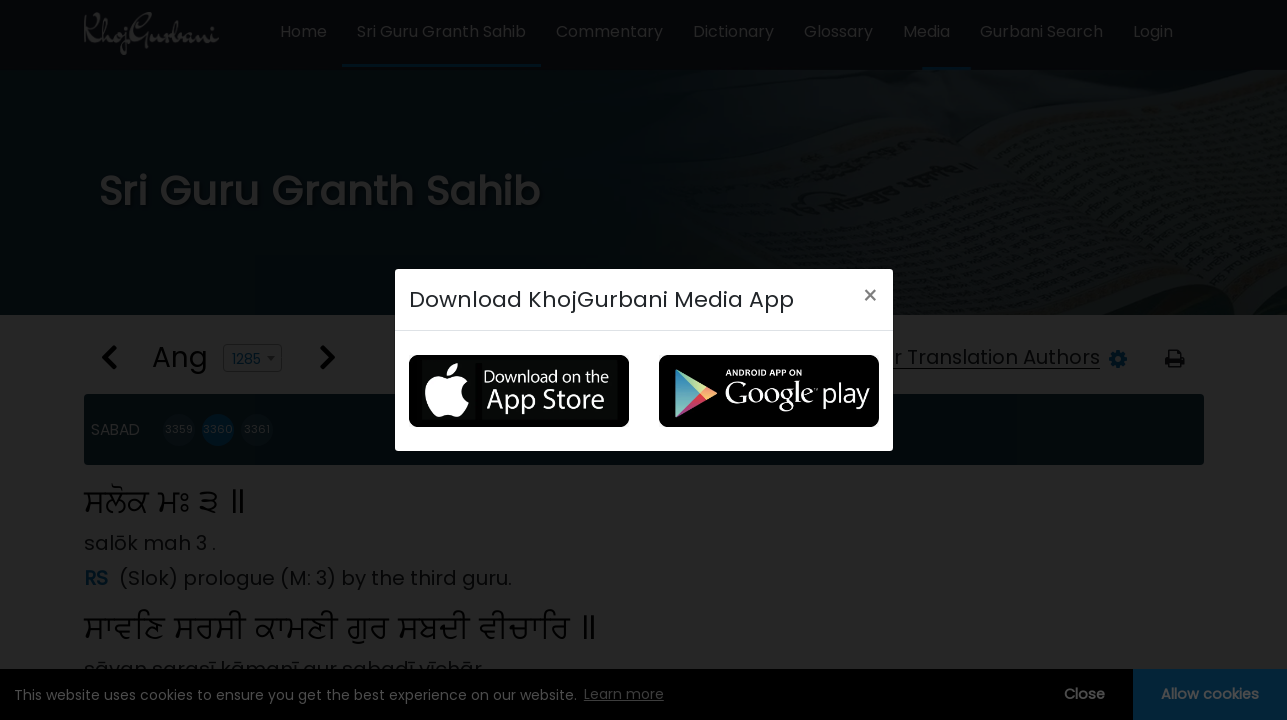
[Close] (870, 296)
